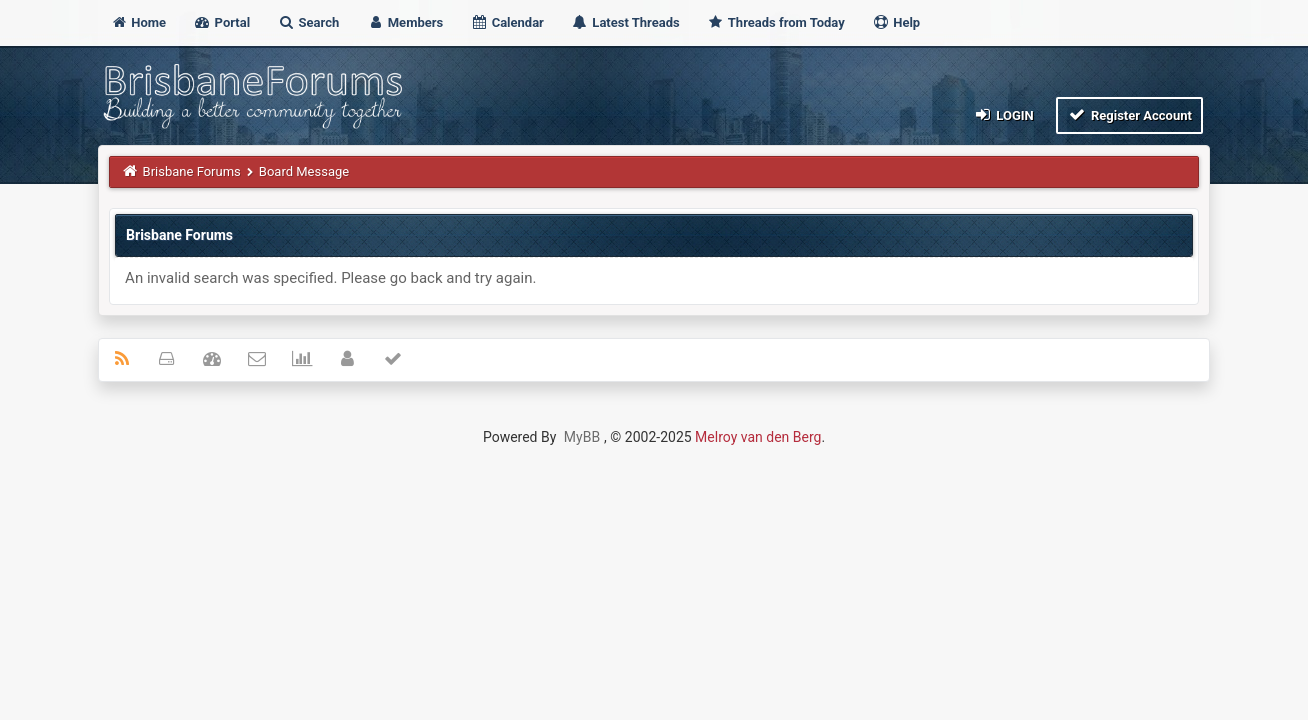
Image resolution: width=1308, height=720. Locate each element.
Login (1003, 114)
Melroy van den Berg (758, 437)
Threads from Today (776, 22)
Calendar (506, 22)
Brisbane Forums (192, 171)
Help (896, 22)
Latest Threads (625, 22)
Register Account (1129, 114)
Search (308, 22)
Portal (221, 22)
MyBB (582, 437)
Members (405, 22)
